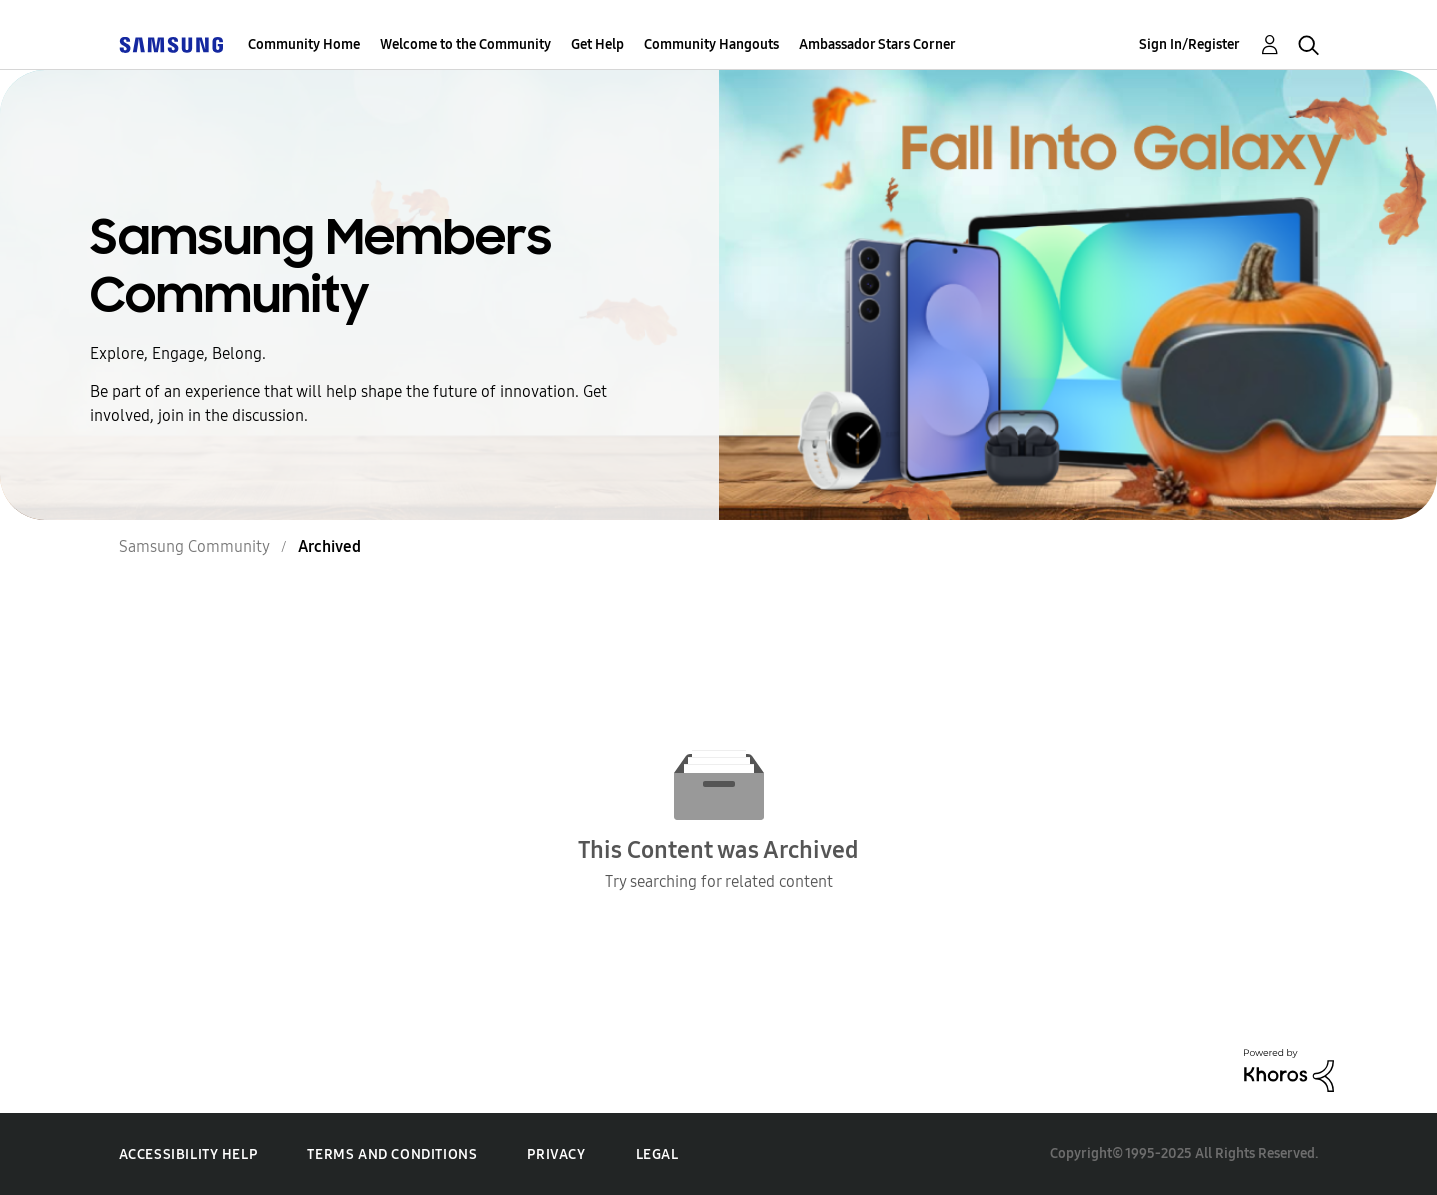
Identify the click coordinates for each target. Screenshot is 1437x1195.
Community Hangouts (711, 44)
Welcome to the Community (465, 44)
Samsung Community (194, 546)
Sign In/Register (1189, 44)
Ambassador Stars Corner (877, 44)
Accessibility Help (188, 1154)
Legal (657, 1154)
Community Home (304, 44)
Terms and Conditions (392, 1154)
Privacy (556, 1154)
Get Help (597, 44)
